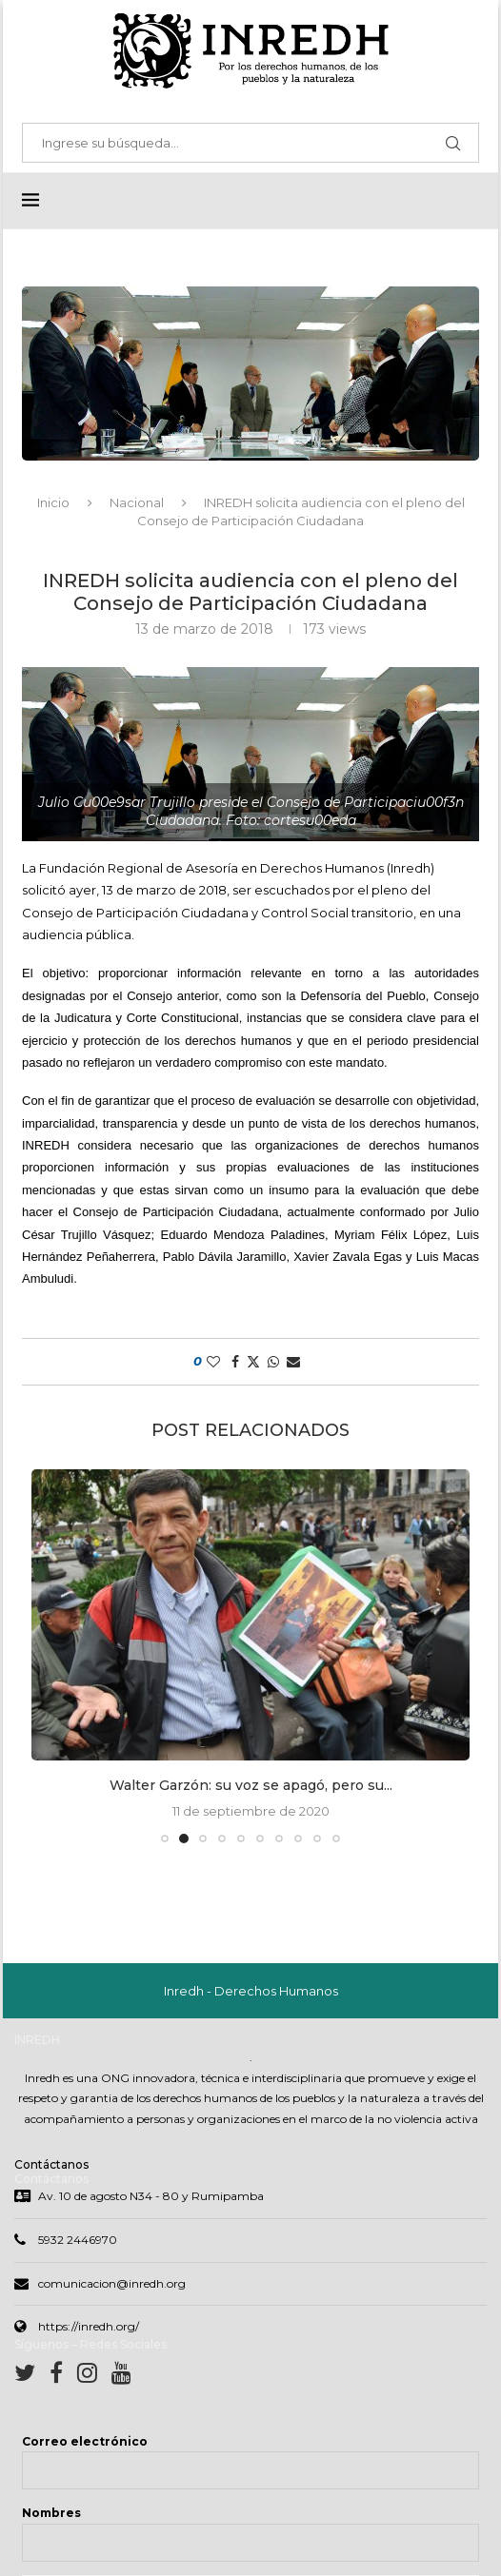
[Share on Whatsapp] (273, 1362)
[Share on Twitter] (253, 1362)
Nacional (137, 503)
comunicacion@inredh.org (112, 2285)
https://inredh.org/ (88, 2328)
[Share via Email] (293, 1362)
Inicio (53, 503)
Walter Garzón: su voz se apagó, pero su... (251, 1786)
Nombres (51, 2514)
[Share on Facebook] (235, 1362)
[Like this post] (213, 1362)
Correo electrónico (85, 2443)
